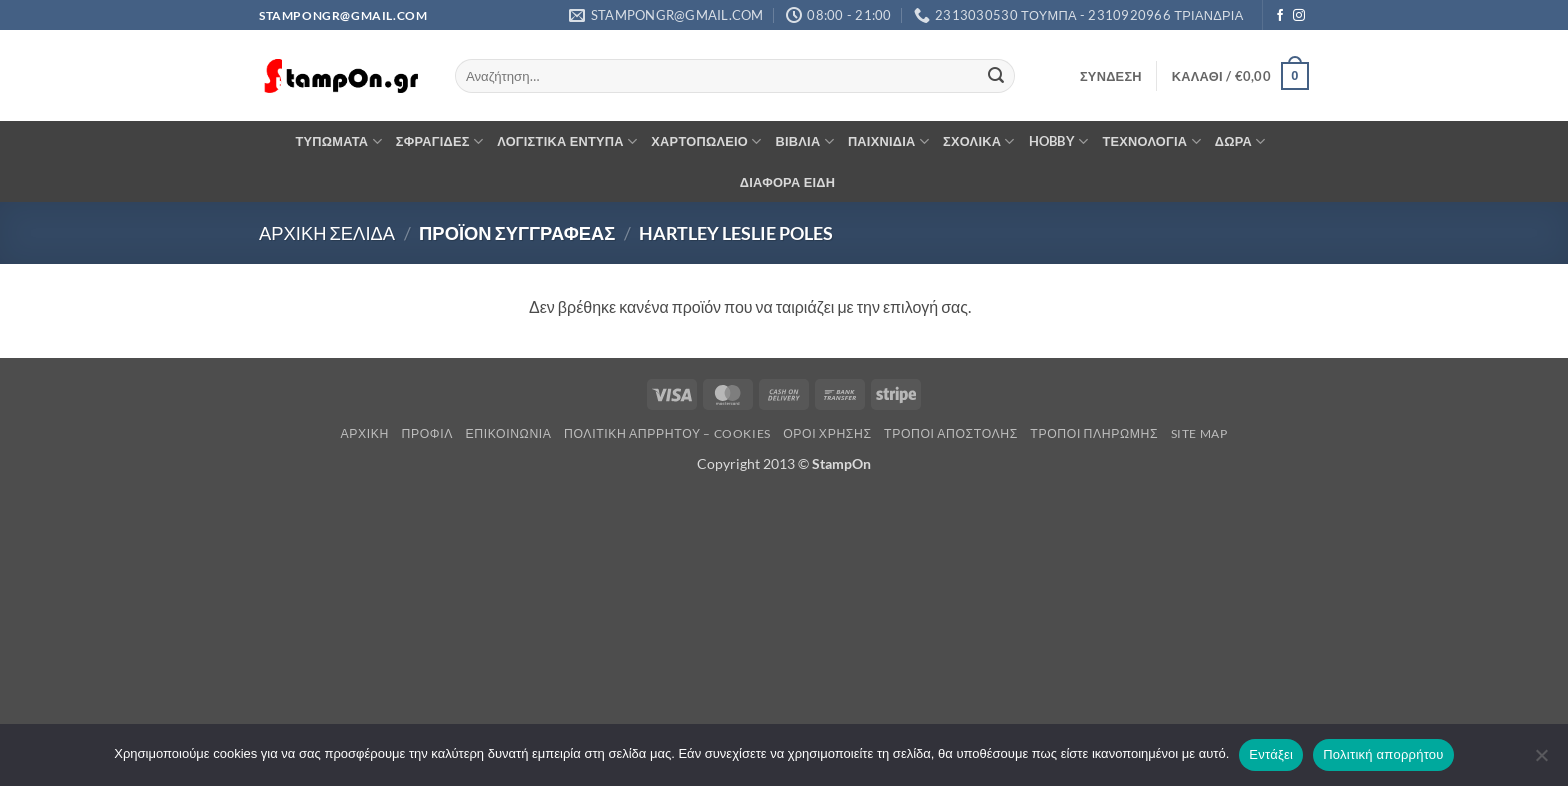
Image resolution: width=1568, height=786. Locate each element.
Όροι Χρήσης (827, 433)
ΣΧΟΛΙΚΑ (979, 141)
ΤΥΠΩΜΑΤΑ (338, 141)
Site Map (1199, 433)
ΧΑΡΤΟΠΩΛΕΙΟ (706, 141)
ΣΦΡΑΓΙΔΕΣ (439, 141)
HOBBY (1059, 141)
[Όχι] (1541, 761)
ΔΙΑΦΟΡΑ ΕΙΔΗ (788, 182)
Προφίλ (427, 433)
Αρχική (365, 433)
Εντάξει (1271, 754)
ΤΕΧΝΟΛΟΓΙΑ (1151, 141)
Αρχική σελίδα (327, 233)
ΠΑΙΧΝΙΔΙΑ (888, 141)
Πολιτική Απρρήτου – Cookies (667, 433)
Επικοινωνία (508, 433)
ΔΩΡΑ (1240, 141)
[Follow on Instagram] (1299, 16)
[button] (1111, 76)
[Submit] (996, 76)
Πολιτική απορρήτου (1383, 754)
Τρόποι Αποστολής (951, 433)
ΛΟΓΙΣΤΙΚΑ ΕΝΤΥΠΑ (567, 141)
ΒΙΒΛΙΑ (805, 141)
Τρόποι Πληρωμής (1094, 433)
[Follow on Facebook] (1280, 16)
